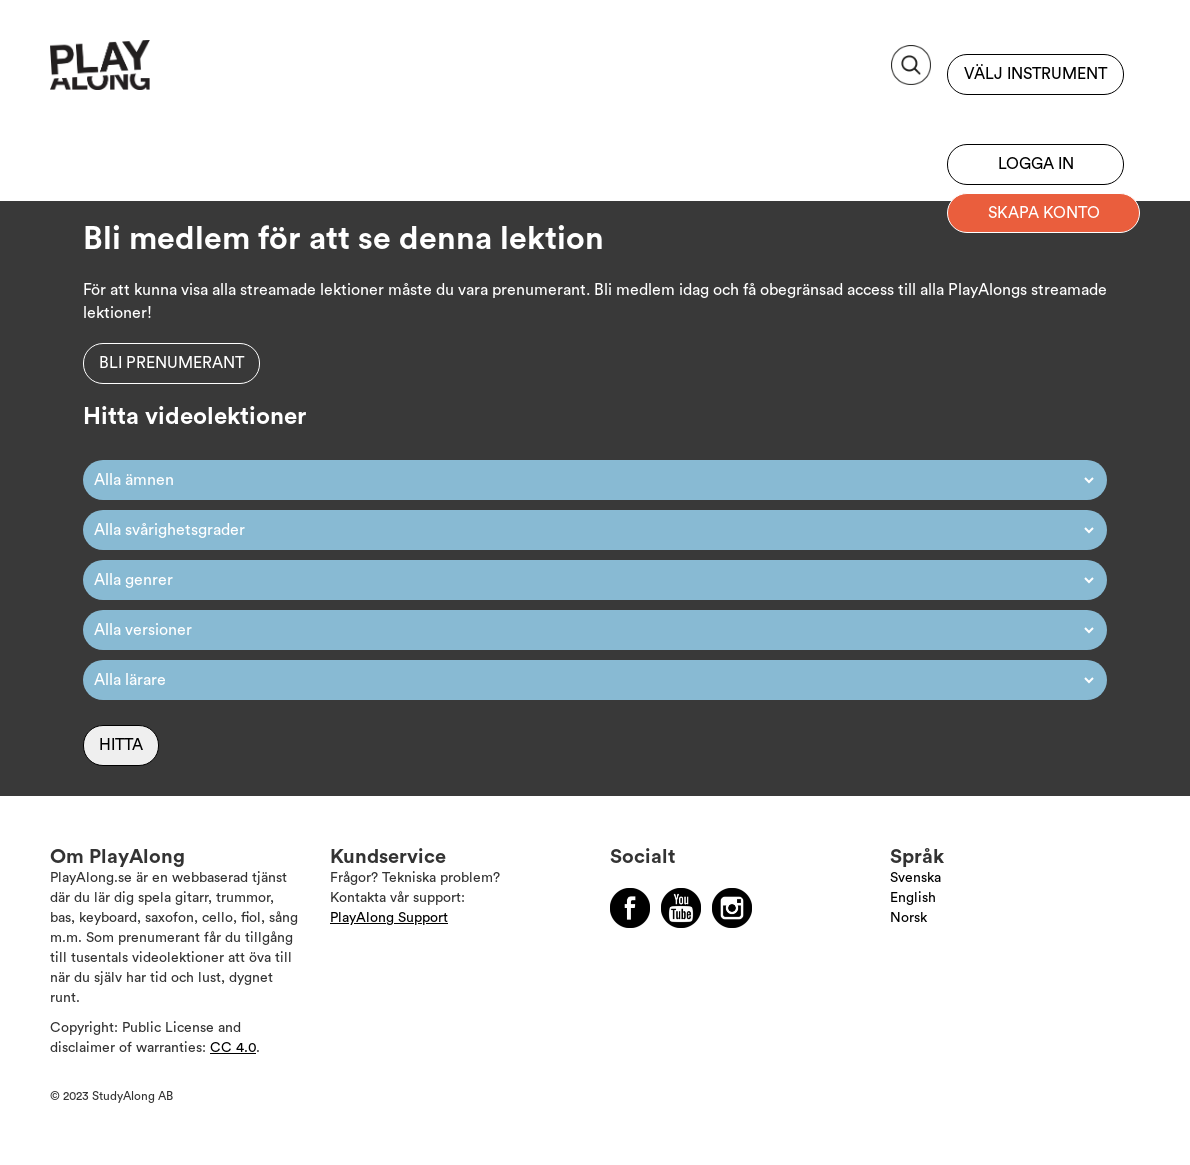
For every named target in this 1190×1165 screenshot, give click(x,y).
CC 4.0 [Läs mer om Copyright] (233, 1048)
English (913, 898)
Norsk (908, 918)
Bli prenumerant (1035, 115)
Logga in (1036, 164)
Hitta (121, 745)
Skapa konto (1044, 213)
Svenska (915, 878)
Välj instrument (1035, 74)
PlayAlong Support (389, 918)
